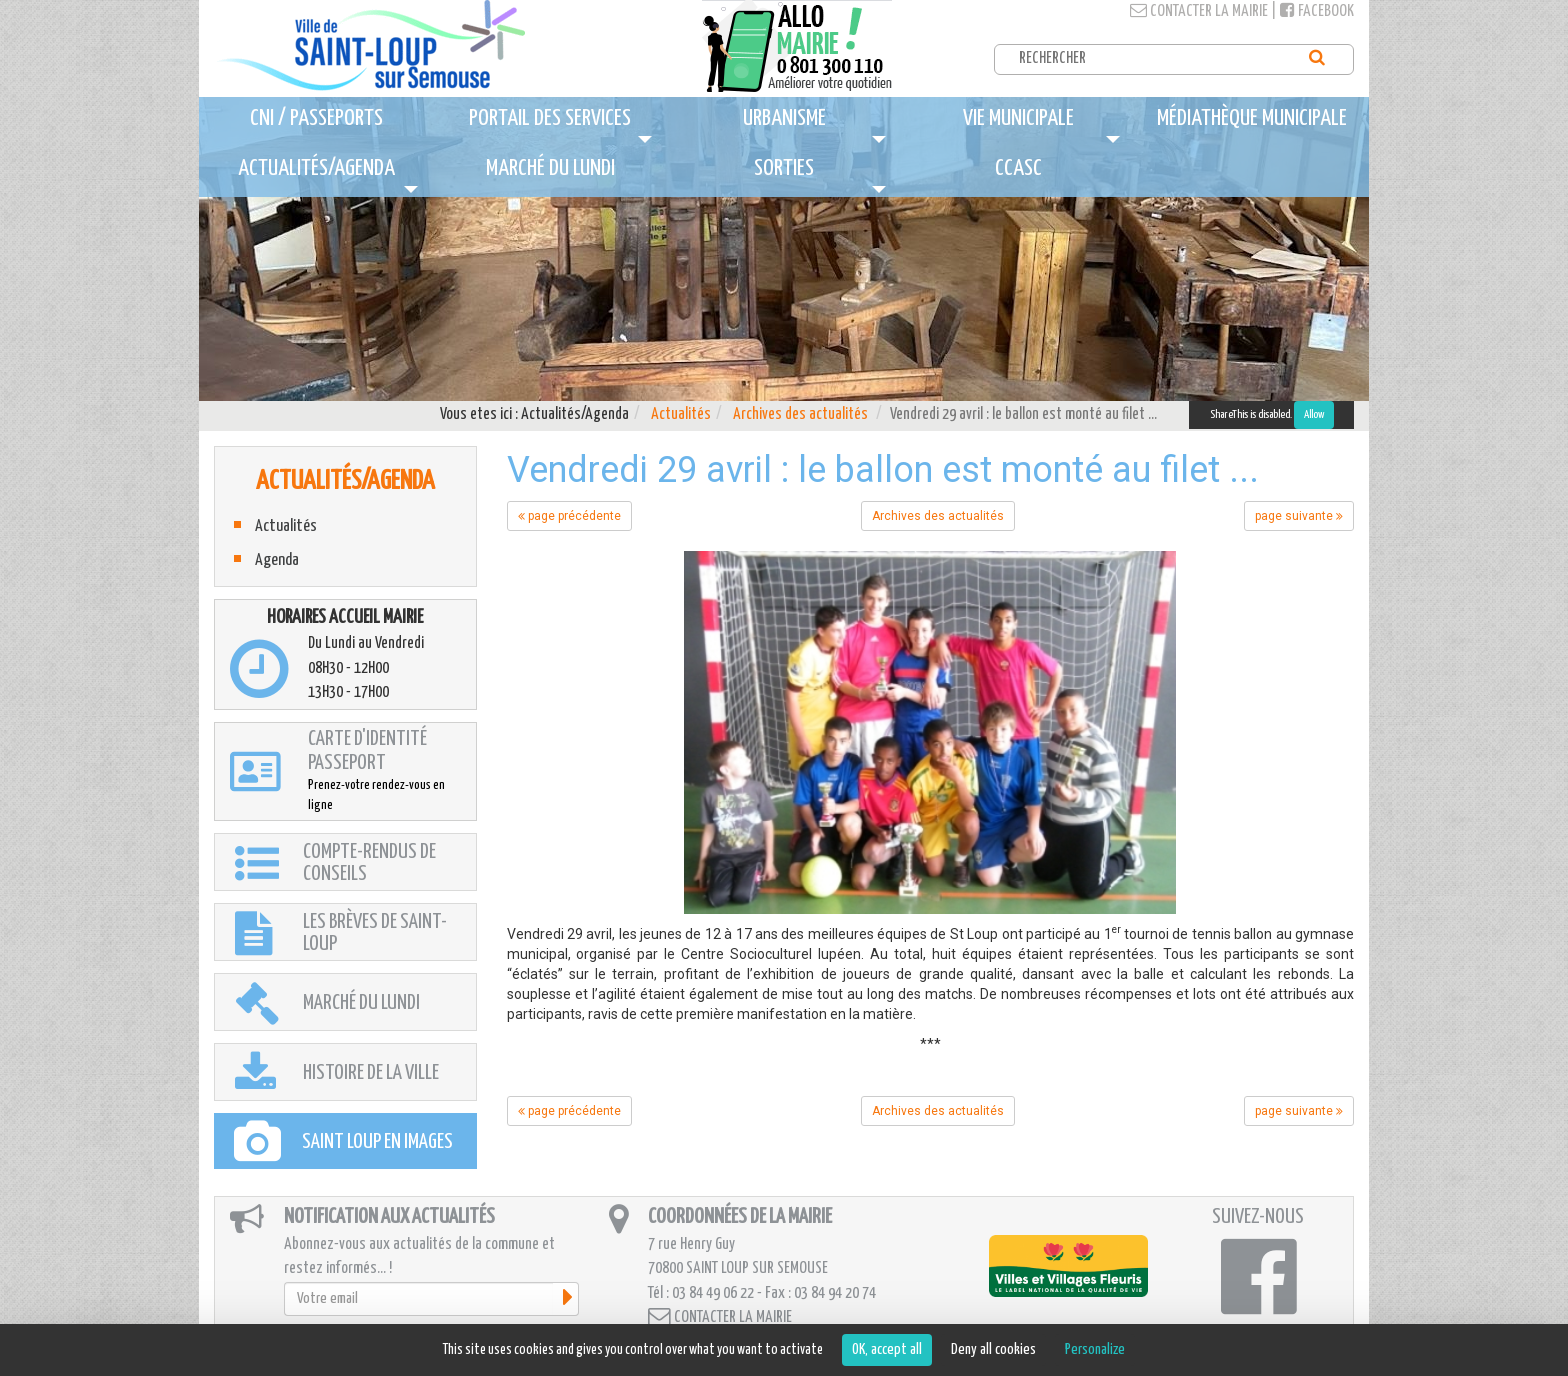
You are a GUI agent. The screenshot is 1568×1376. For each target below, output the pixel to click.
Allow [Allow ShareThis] (1314, 414)
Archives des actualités (800, 414)
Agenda (277, 560)
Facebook (1317, 11)
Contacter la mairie (1199, 11)
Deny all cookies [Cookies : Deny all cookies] (993, 1349)
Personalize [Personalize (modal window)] (1095, 1349)
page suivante (1299, 516)
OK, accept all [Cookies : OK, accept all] (887, 1349)
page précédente (569, 516)
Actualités (681, 414)
